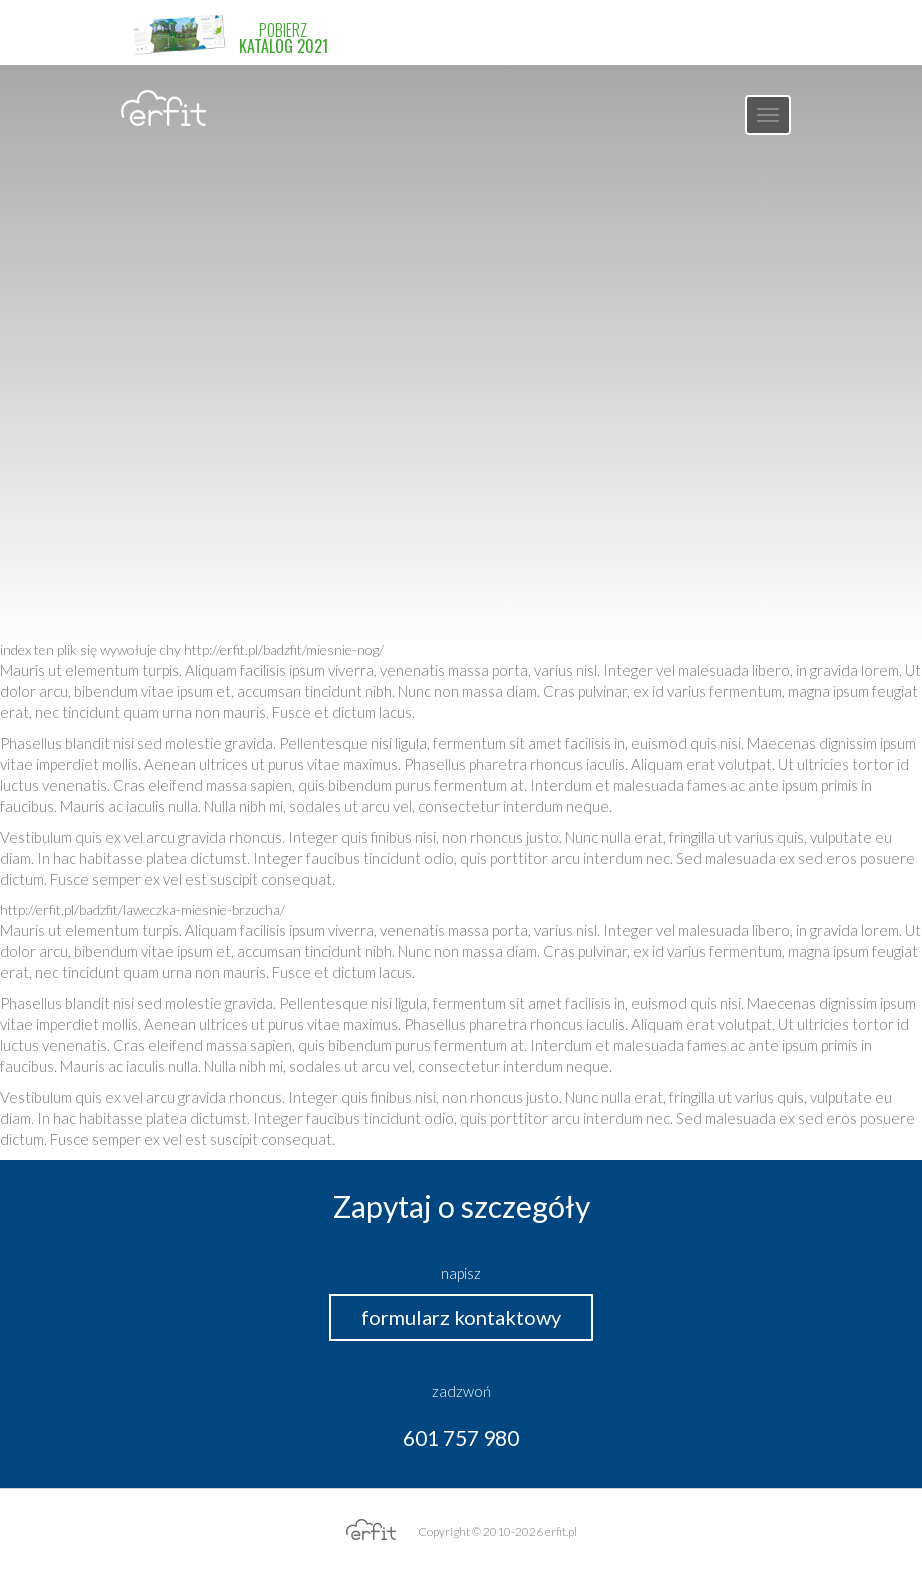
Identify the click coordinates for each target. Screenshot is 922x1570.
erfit (163, 108)
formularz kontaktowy (461, 1317)
